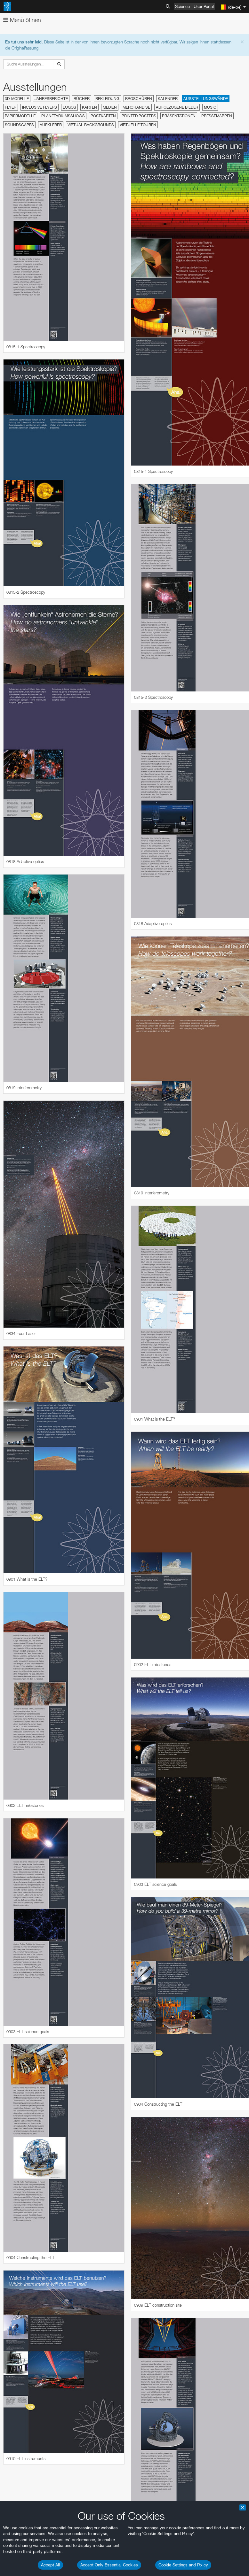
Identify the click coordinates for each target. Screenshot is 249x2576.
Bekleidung (107, 98)
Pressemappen (216, 115)
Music (210, 107)
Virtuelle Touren (138, 124)
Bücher (82, 98)
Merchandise (136, 107)
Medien (110, 107)
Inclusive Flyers (39, 107)
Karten (89, 107)
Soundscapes (19, 124)
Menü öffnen (22, 20)
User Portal (204, 6)
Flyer (10, 107)
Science (182, 6)
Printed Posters (139, 115)
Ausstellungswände (205, 98)
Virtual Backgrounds (91, 124)
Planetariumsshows (63, 115)
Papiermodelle (20, 115)
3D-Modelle (17, 98)
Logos (69, 107)
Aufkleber (51, 124)
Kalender (168, 98)
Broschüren (138, 98)
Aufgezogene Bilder (177, 107)
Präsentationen (179, 115)
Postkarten (103, 115)
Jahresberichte (51, 98)
